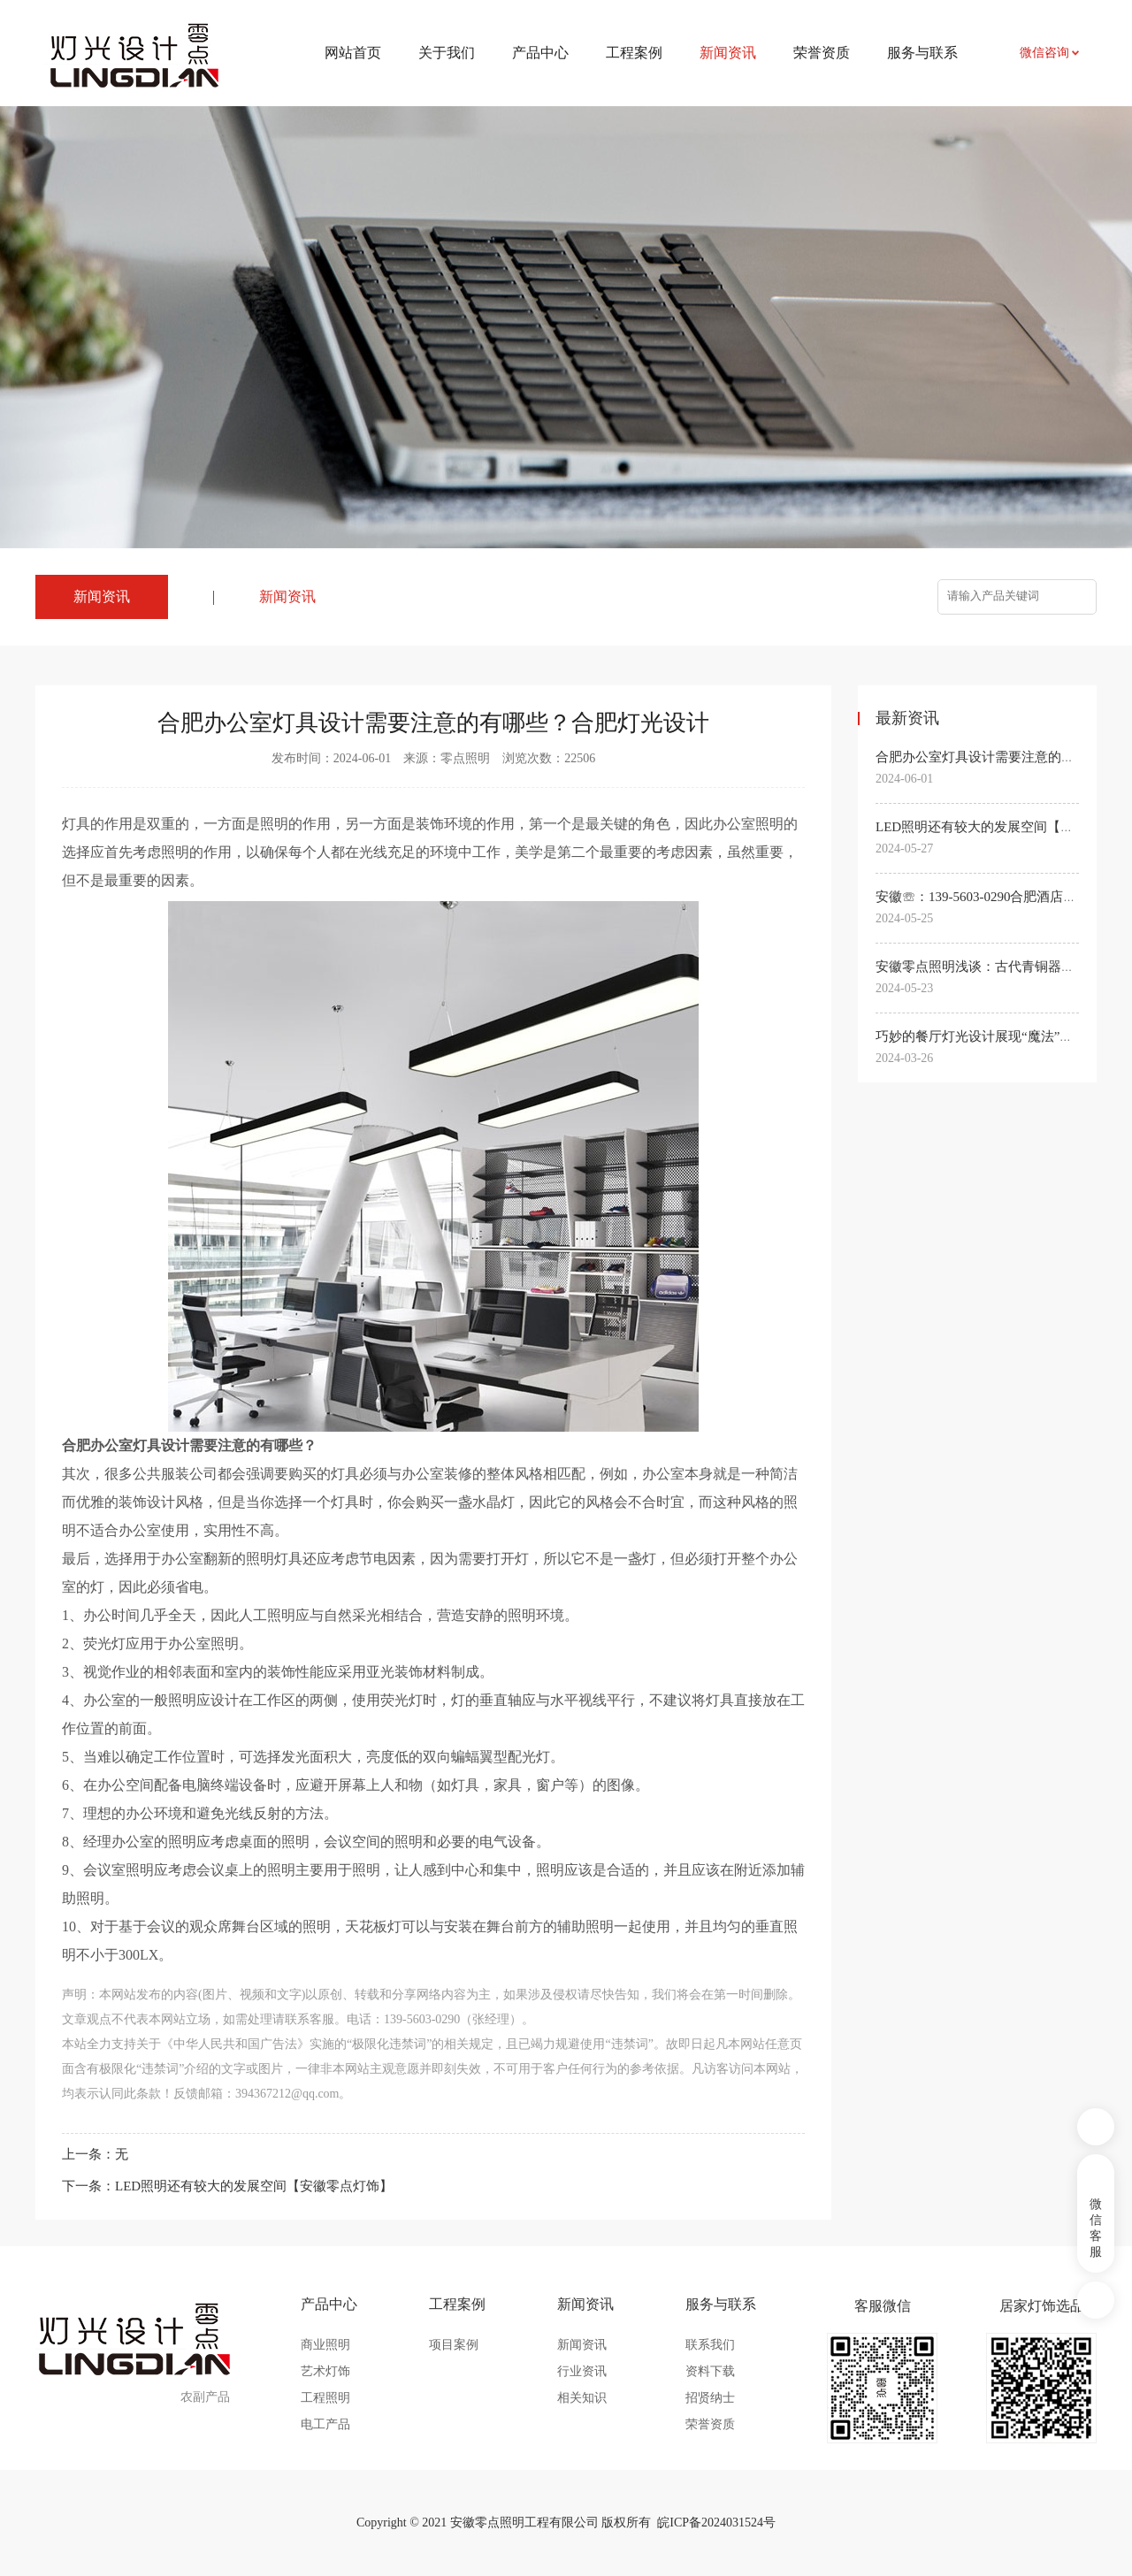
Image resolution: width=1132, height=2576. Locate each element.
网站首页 (353, 52)
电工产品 (325, 2424)
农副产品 (205, 2397)
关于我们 (446, 52)
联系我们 (710, 2344)
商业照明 (325, 2344)
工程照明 (325, 2397)
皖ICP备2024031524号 (716, 2522)
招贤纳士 (710, 2397)
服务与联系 (922, 52)
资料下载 (710, 2371)
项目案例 (453, 2344)
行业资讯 (582, 2371)
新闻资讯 (287, 596)
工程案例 (634, 52)
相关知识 (582, 2397)
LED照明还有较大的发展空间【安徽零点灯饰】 (254, 2186)
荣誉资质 (821, 52)
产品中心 (540, 52)
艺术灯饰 (325, 2371)
